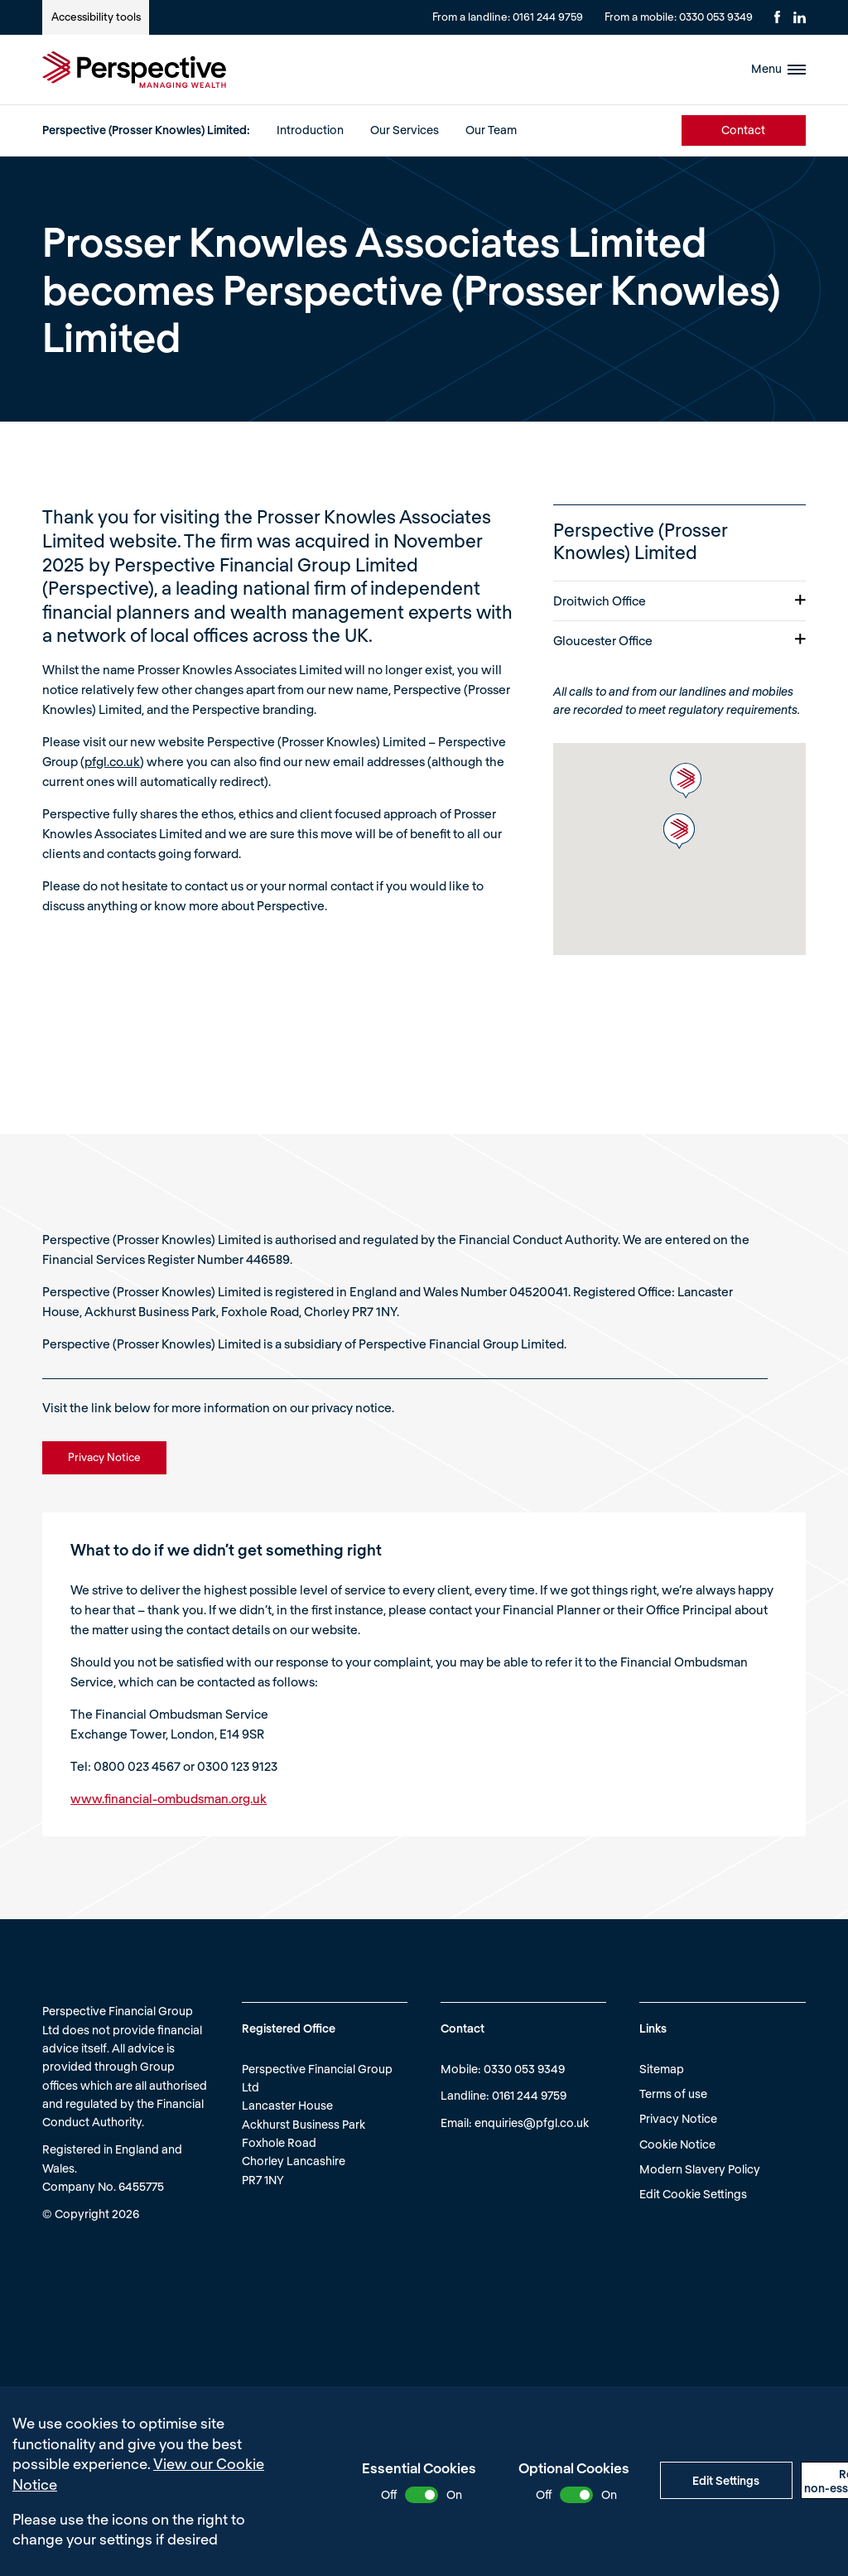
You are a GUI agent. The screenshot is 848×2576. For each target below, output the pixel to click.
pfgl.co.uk (112, 761)
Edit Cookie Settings (693, 2194)
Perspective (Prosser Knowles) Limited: (146, 130)
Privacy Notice (678, 2118)
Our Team (491, 130)
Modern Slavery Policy (699, 2169)
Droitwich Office (679, 600)
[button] (685, 780)
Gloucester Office (679, 640)
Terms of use (673, 2093)
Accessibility (96, 16)
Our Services (404, 130)
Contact (743, 130)
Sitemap (661, 2069)
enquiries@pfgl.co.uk (532, 2122)
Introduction (310, 130)
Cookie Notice (677, 2144)
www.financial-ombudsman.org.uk (168, 1798)
